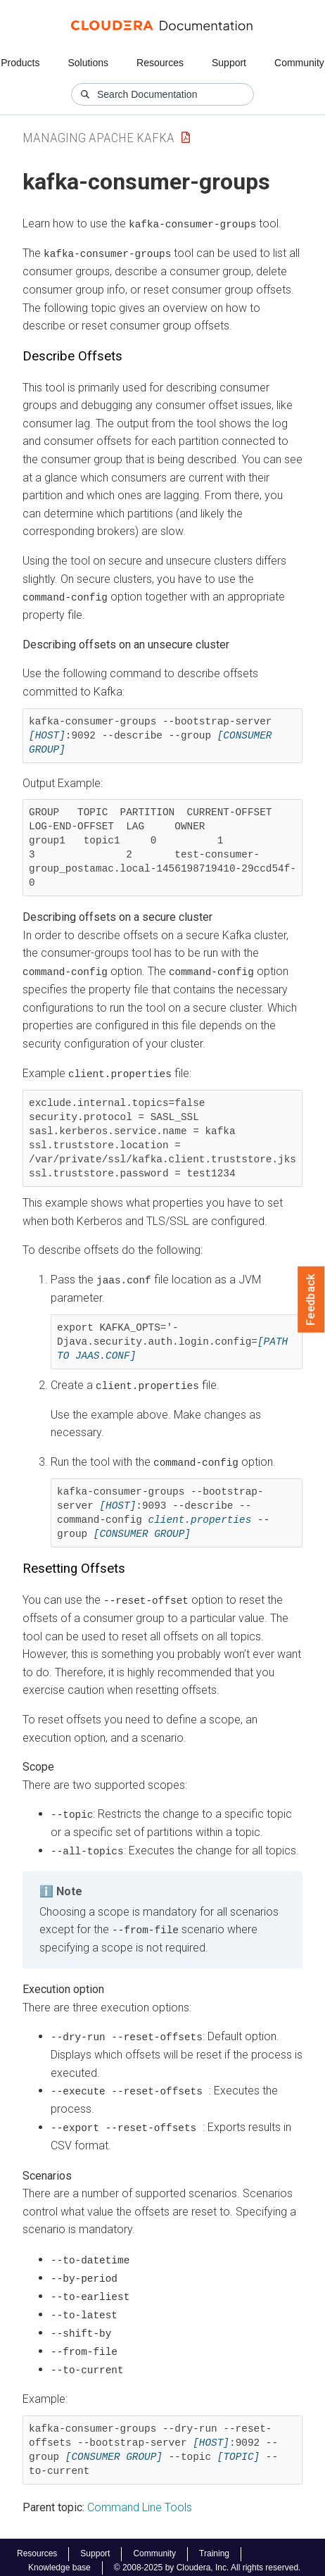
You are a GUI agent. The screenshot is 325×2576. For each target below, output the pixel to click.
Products (20, 62)
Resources (160, 62)
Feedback (311, 1300)
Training (214, 2547)
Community (299, 62)
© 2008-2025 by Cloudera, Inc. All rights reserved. (207, 2560)
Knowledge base (59, 2560)
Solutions (88, 62)
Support (229, 62)
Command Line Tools (139, 2500)
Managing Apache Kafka (98, 138)
